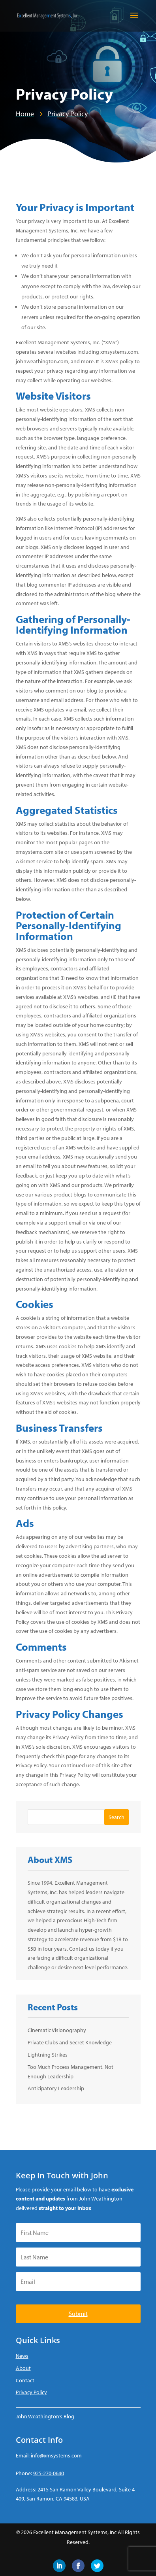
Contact (25, 2380)
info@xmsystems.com (56, 2455)
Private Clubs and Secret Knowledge (70, 2042)
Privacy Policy (31, 2392)
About (23, 2368)
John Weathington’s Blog (45, 2416)
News (22, 2355)
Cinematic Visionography (57, 2030)
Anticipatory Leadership (56, 2088)
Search (116, 1817)
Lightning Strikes (48, 2054)
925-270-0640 (48, 2473)
